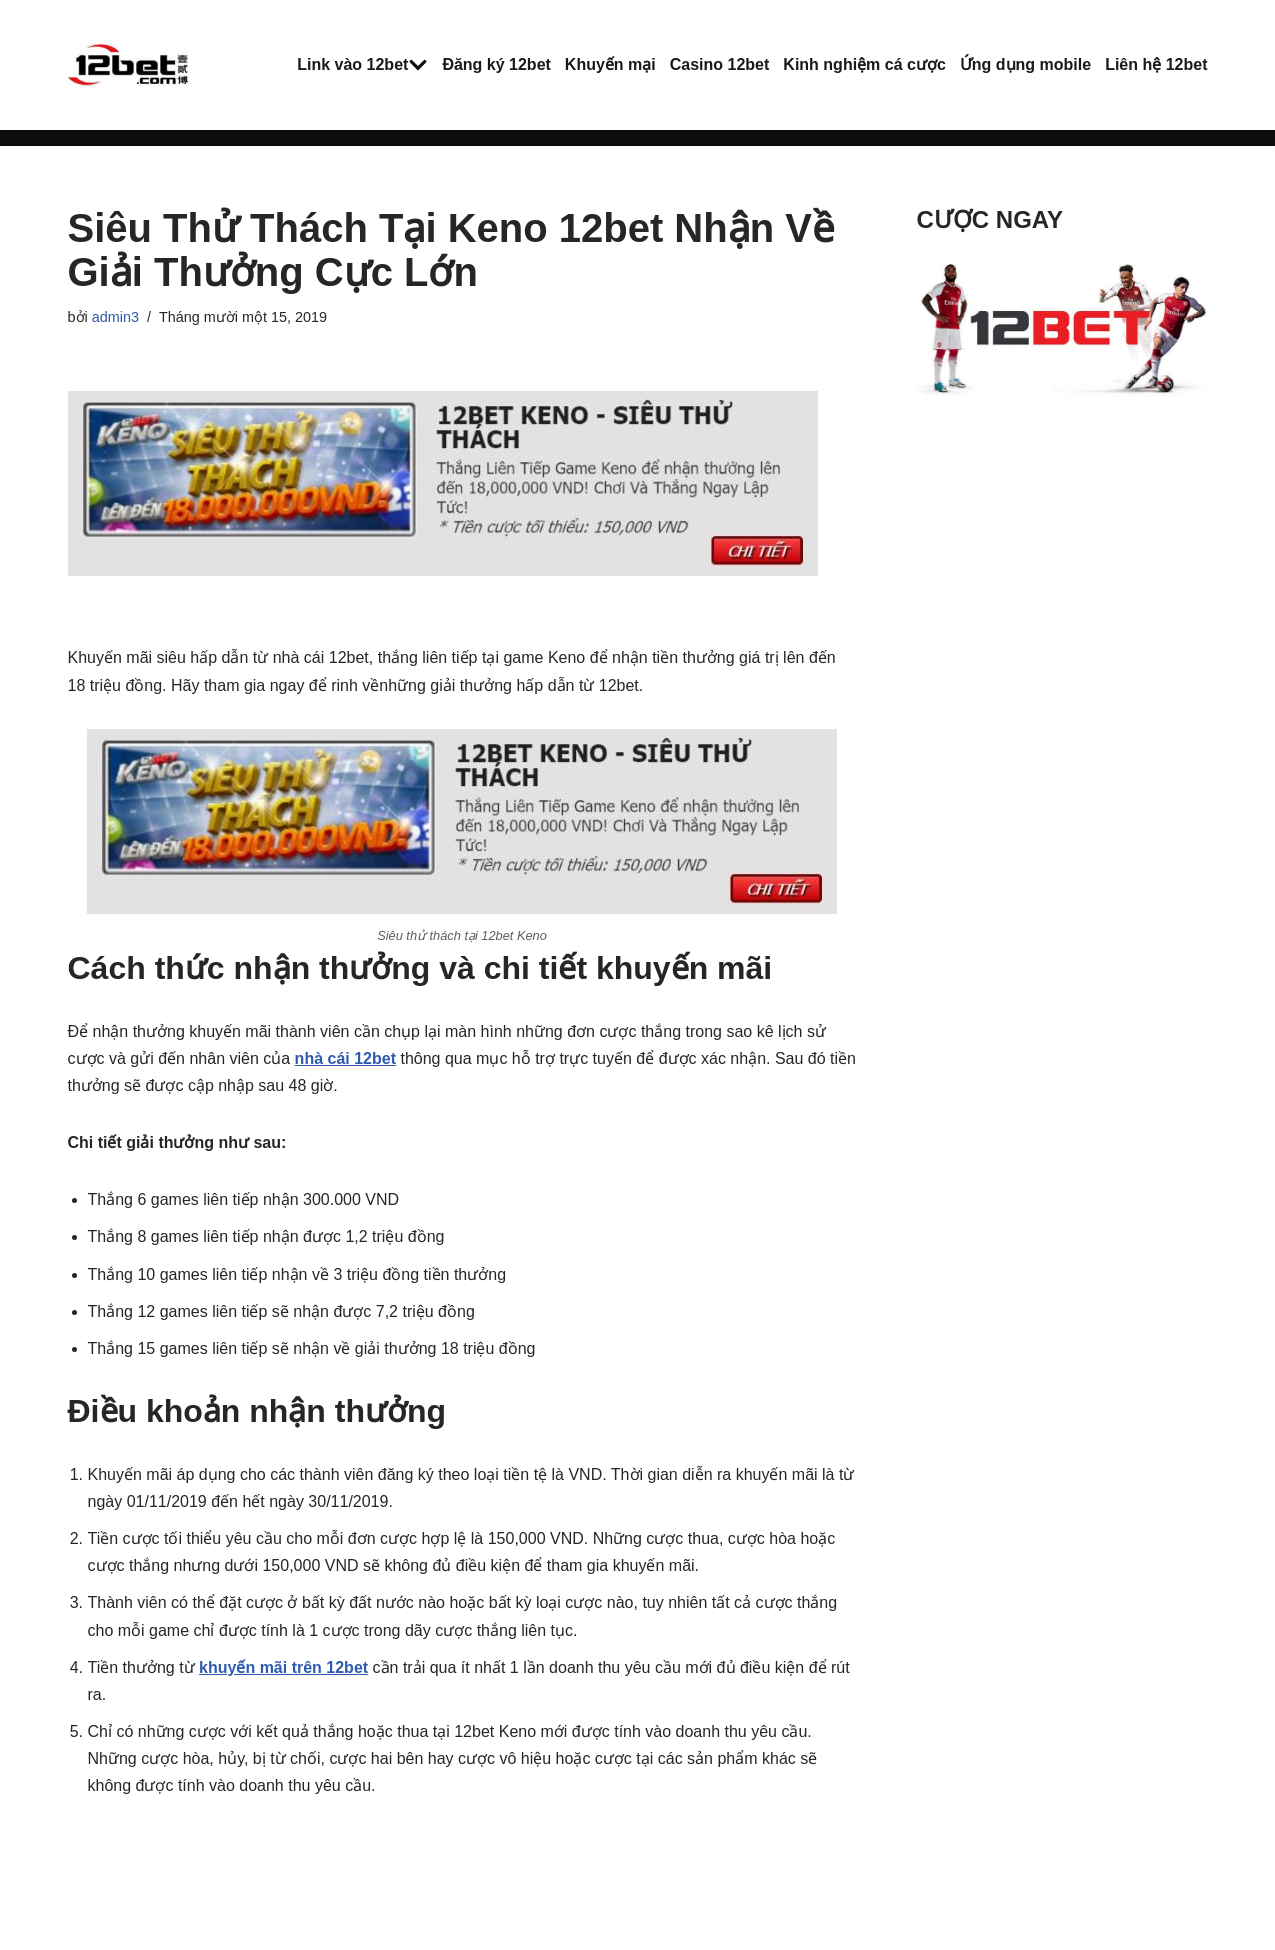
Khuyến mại (610, 64)
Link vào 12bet (352, 64)
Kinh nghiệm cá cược (864, 64)
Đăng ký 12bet (496, 64)
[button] (418, 65)
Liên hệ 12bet (1156, 64)
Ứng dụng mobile (1025, 64)
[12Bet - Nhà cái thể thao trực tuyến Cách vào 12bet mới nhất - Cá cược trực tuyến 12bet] (128, 65)
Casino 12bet (720, 64)
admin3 (115, 317)
